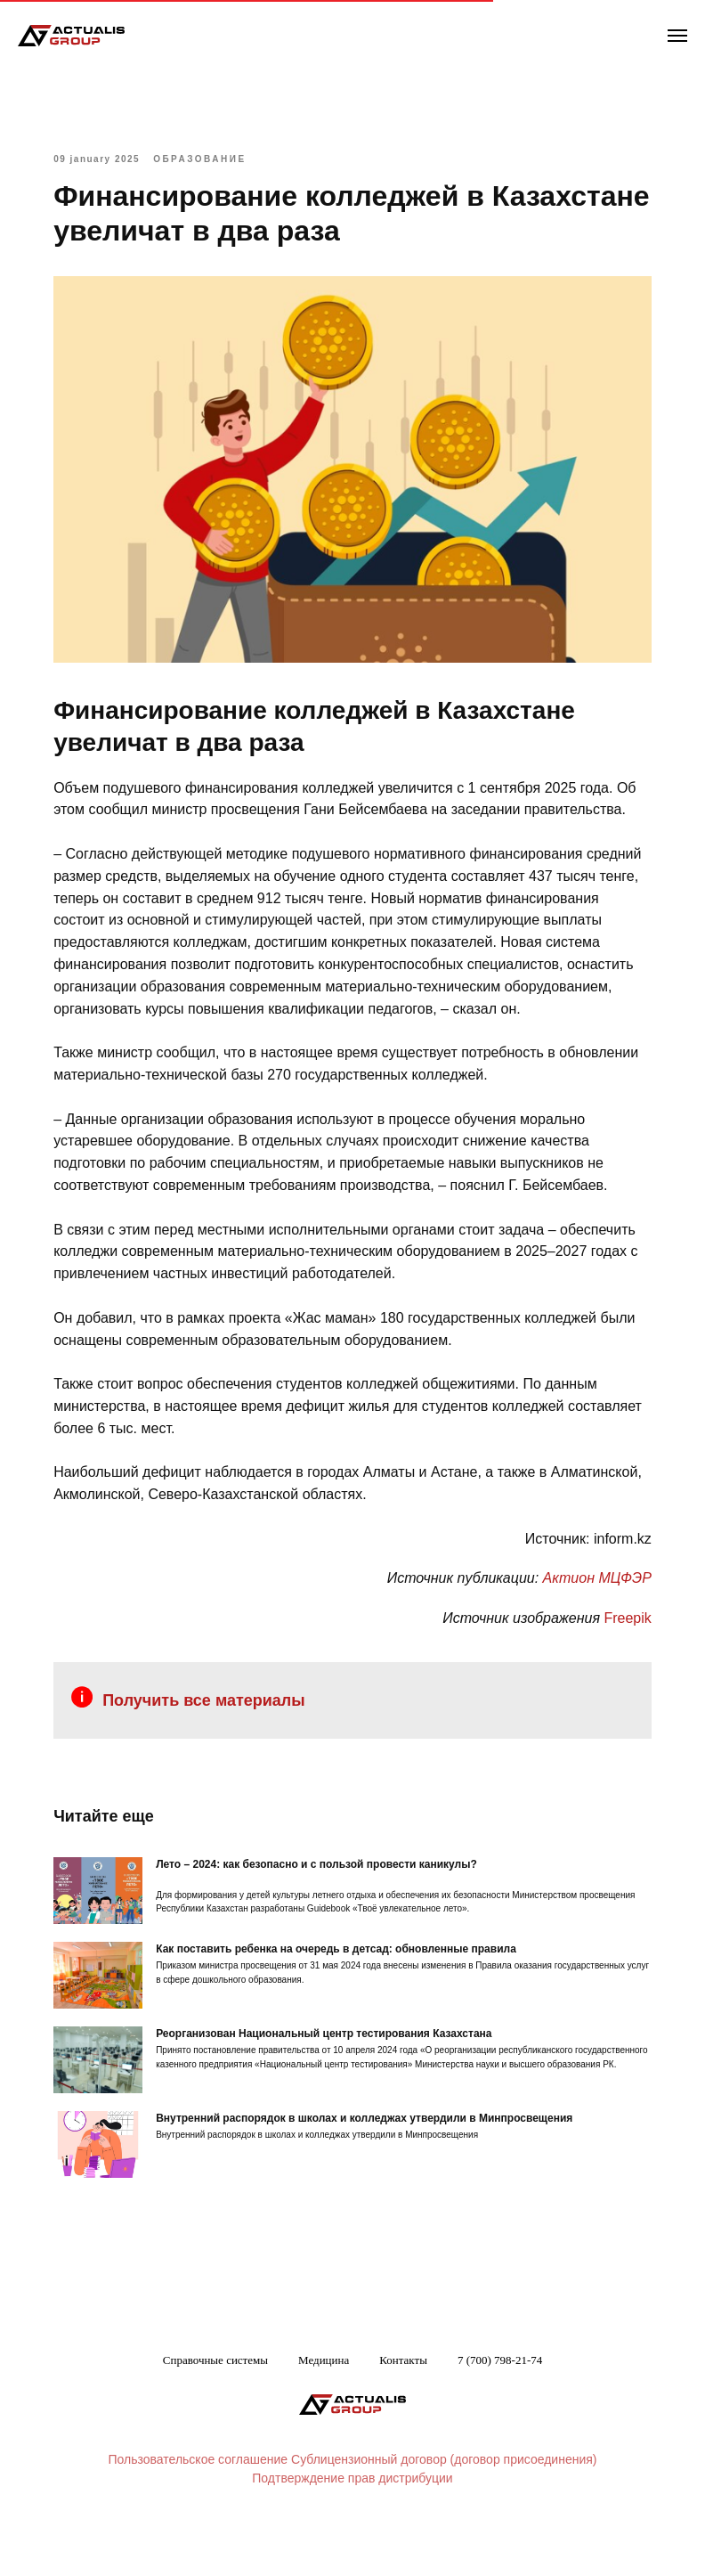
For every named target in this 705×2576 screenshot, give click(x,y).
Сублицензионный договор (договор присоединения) (443, 2498)
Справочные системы (215, 2398)
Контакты (403, 2398)
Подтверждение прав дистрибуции (352, 2517)
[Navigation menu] (677, 35)
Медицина (323, 2398)
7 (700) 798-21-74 (500, 2398)
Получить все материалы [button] (218, 1732)
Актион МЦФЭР (583, 1610)
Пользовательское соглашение (198, 2498)
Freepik (613, 1650)
